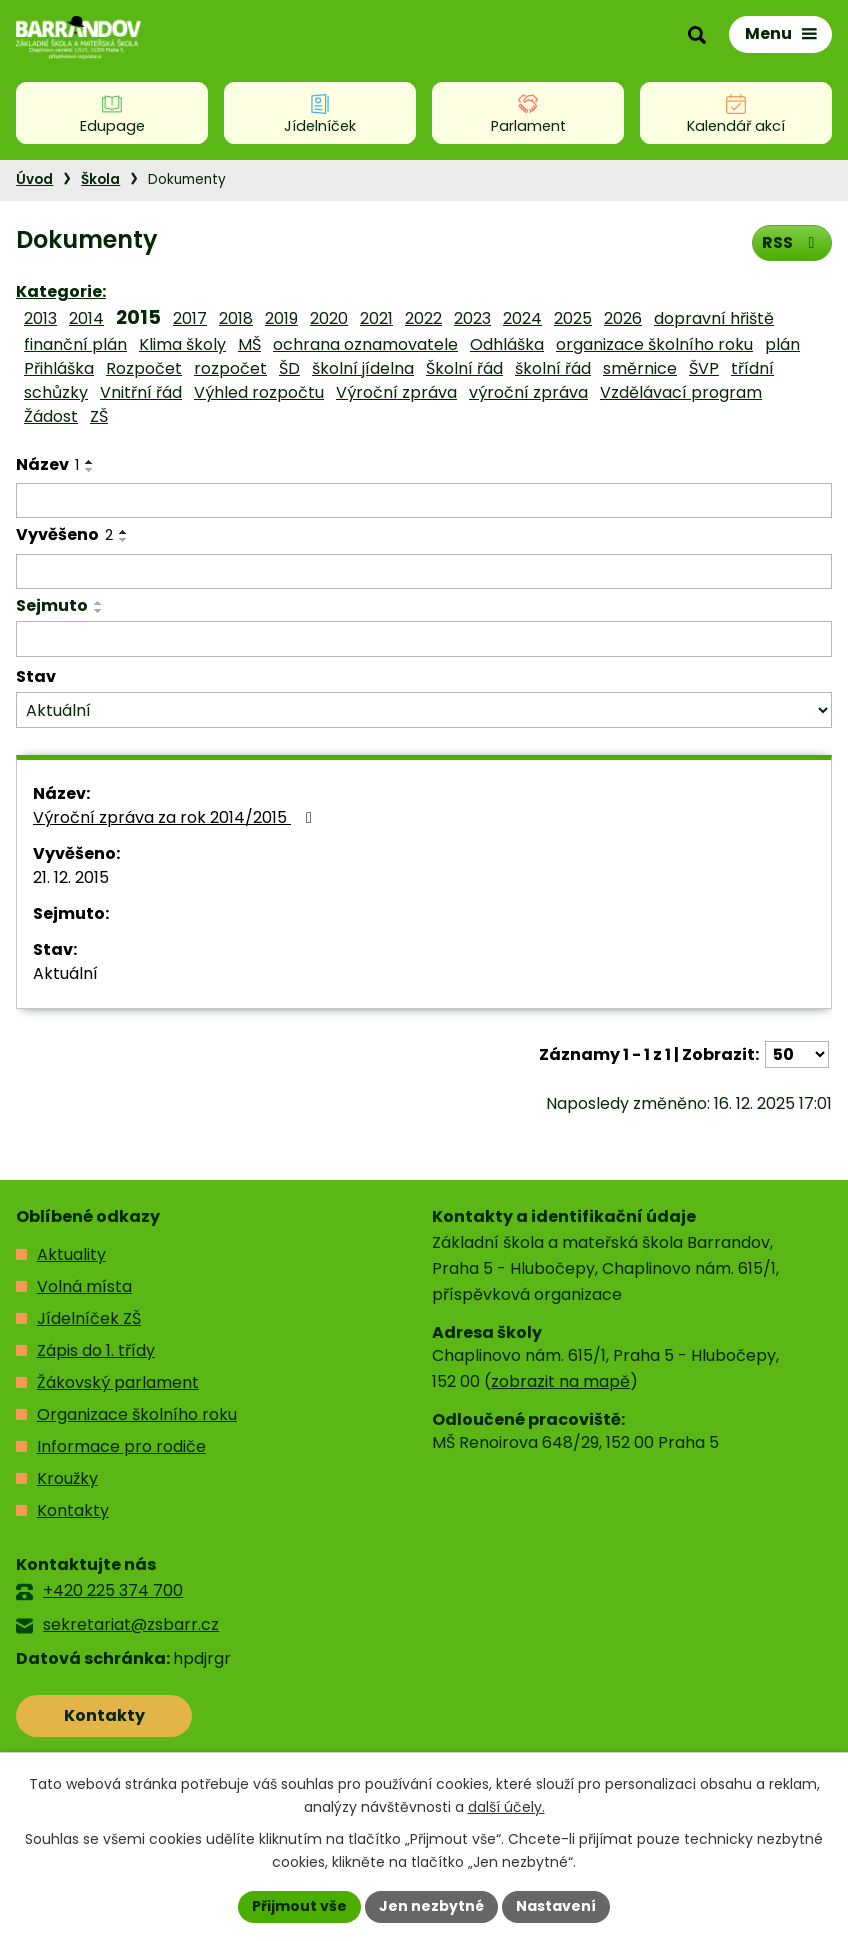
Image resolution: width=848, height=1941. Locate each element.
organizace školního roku (654, 344)
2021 (376, 318)
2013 (40, 318)
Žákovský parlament (118, 1382)
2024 (522, 318)
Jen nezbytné (431, 1906)
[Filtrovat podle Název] (424, 501)
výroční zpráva (528, 392)
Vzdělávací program (681, 392)
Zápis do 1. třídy (96, 1350)
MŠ (249, 344)
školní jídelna (363, 368)
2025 (573, 318)
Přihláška (59, 368)
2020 (329, 318)
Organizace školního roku (137, 1414)
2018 (236, 318)
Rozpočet (144, 368)
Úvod (34, 179)
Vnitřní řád (141, 392)
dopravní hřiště (714, 318)
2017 (190, 318)
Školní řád (464, 368)
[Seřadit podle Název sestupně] (90, 470)
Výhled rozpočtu (259, 392)
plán (782, 344)
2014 (86, 318)
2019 (281, 318)
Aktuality (71, 1254)
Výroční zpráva (396, 392)
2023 (472, 318)
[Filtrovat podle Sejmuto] (424, 639)
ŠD (289, 368)
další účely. (506, 1807)
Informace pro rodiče (121, 1446)
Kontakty (73, 1510)
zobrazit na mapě (560, 1381)
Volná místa (84, 1286)
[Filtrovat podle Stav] (424, 710)
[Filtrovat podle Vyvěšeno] (424, 572)
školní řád (553, 368)
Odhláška (507, 344)
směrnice (640, 368)
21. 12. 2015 (71, 877)
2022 (423, 318)
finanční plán (75, 344)
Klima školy (182, 344)
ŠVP (704, 368)
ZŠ (99, 416)
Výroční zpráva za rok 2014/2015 (176, 817)
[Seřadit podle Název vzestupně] (90, 462)
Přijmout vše (299, 1906)
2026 (623, 318)
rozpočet (230, 368)
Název (47, 464)
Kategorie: (61, 291)
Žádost (51, 416)
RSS (791, 242)
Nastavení (556, 1906)
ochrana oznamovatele (365, 344)
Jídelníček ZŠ (89, 1318)
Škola (100, 179)
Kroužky (67, 1478)
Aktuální (65, 973)
